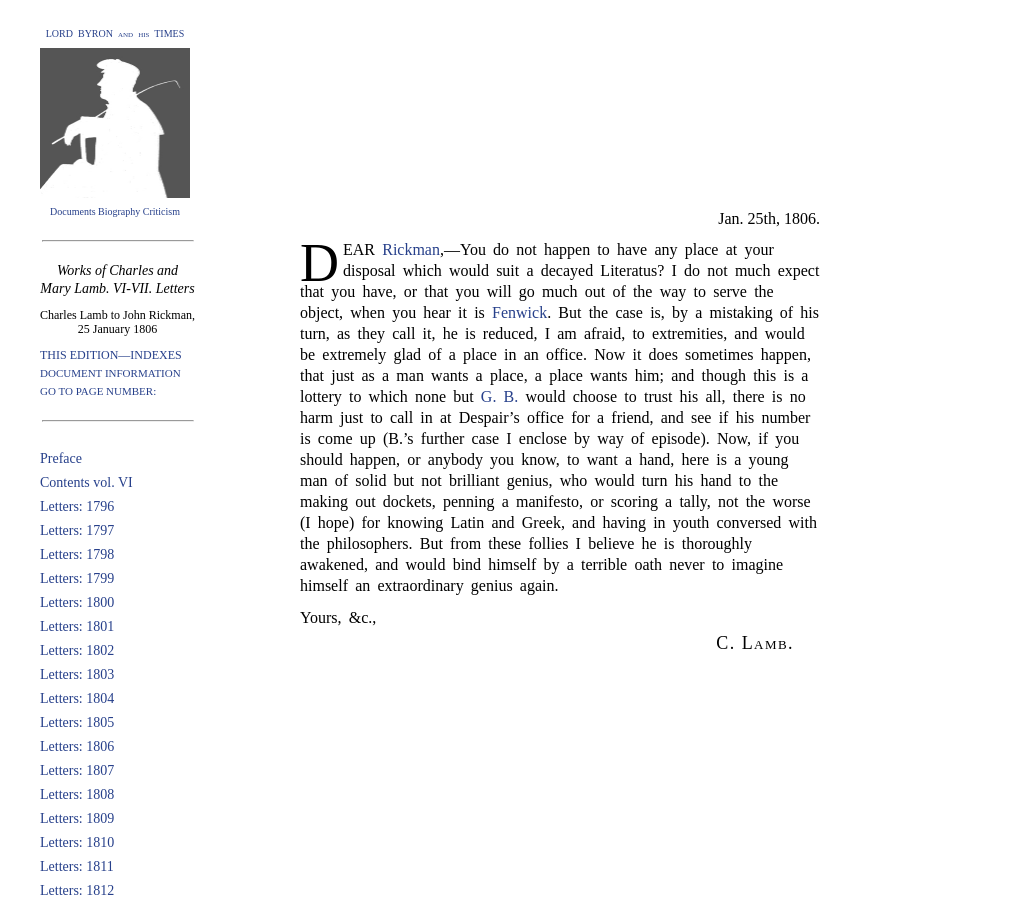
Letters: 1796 (77, 506)
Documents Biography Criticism (115, 211)
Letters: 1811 (77, 866)
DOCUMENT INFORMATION (110, 373)
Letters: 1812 (77, 890)
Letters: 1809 (77, 818)
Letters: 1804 (77, 698)
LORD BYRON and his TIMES (115, 33)
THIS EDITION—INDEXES (111, 355)
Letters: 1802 (77, 650)
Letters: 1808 (77, 794)
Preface (61, 458)
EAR (362, 249)
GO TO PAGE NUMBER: (98, 391)
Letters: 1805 (77, 722)
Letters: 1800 (77, 602)
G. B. (499, 396)
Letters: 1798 (77, 554)
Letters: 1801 (77, 626)
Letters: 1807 (77, 770)
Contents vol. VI (86, 482)
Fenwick (519, 312)
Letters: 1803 (77, 674)
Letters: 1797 (77, 530)
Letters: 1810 (77, 842)
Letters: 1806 (77, 746)
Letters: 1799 (77, 578)
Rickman (411, 249)
